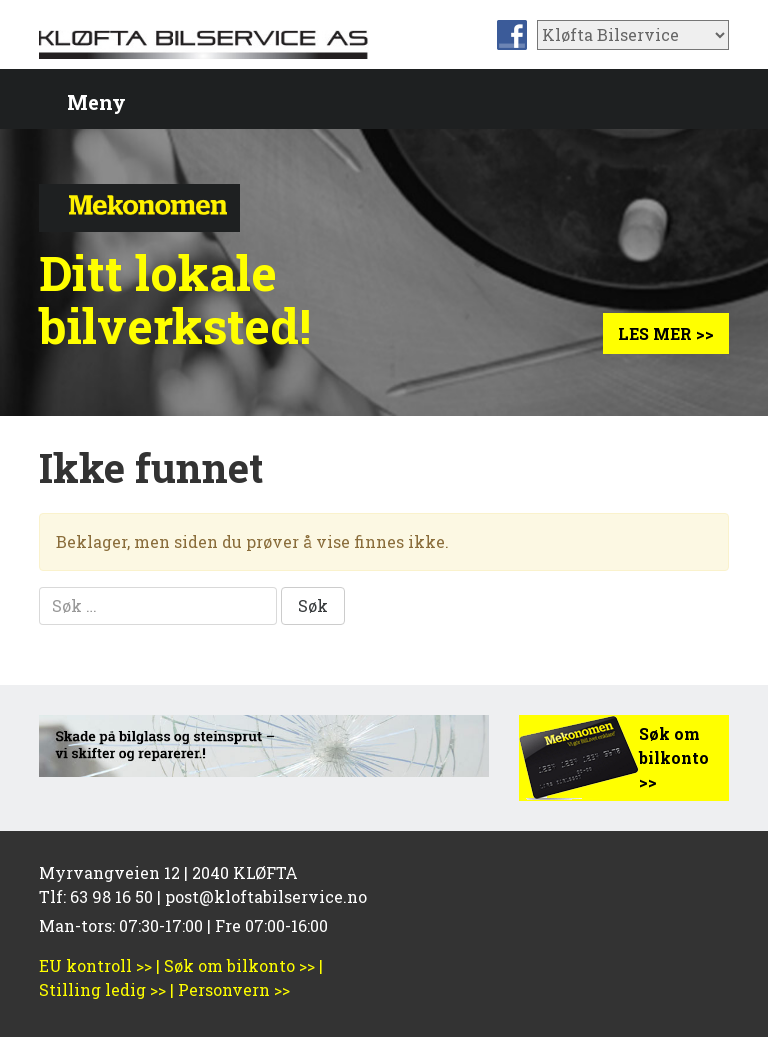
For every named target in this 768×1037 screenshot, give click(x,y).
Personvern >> (234, 989)
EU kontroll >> (95, 965)
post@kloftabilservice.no (266, 896)
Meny (96, 102)
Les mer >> (666, 333)
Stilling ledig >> (102, 989)
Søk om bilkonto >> (674, 757)
